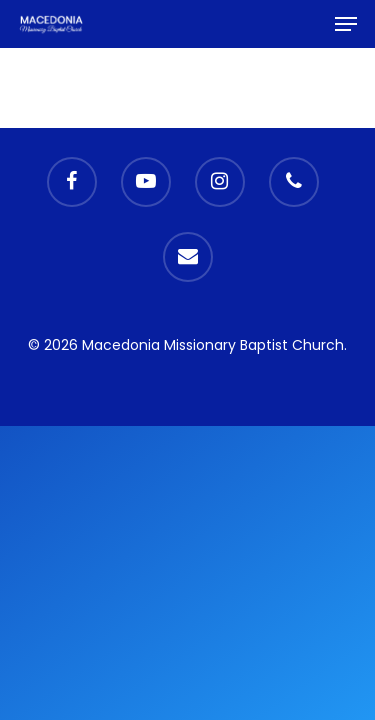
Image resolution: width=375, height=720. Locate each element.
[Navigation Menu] (346, 24)
